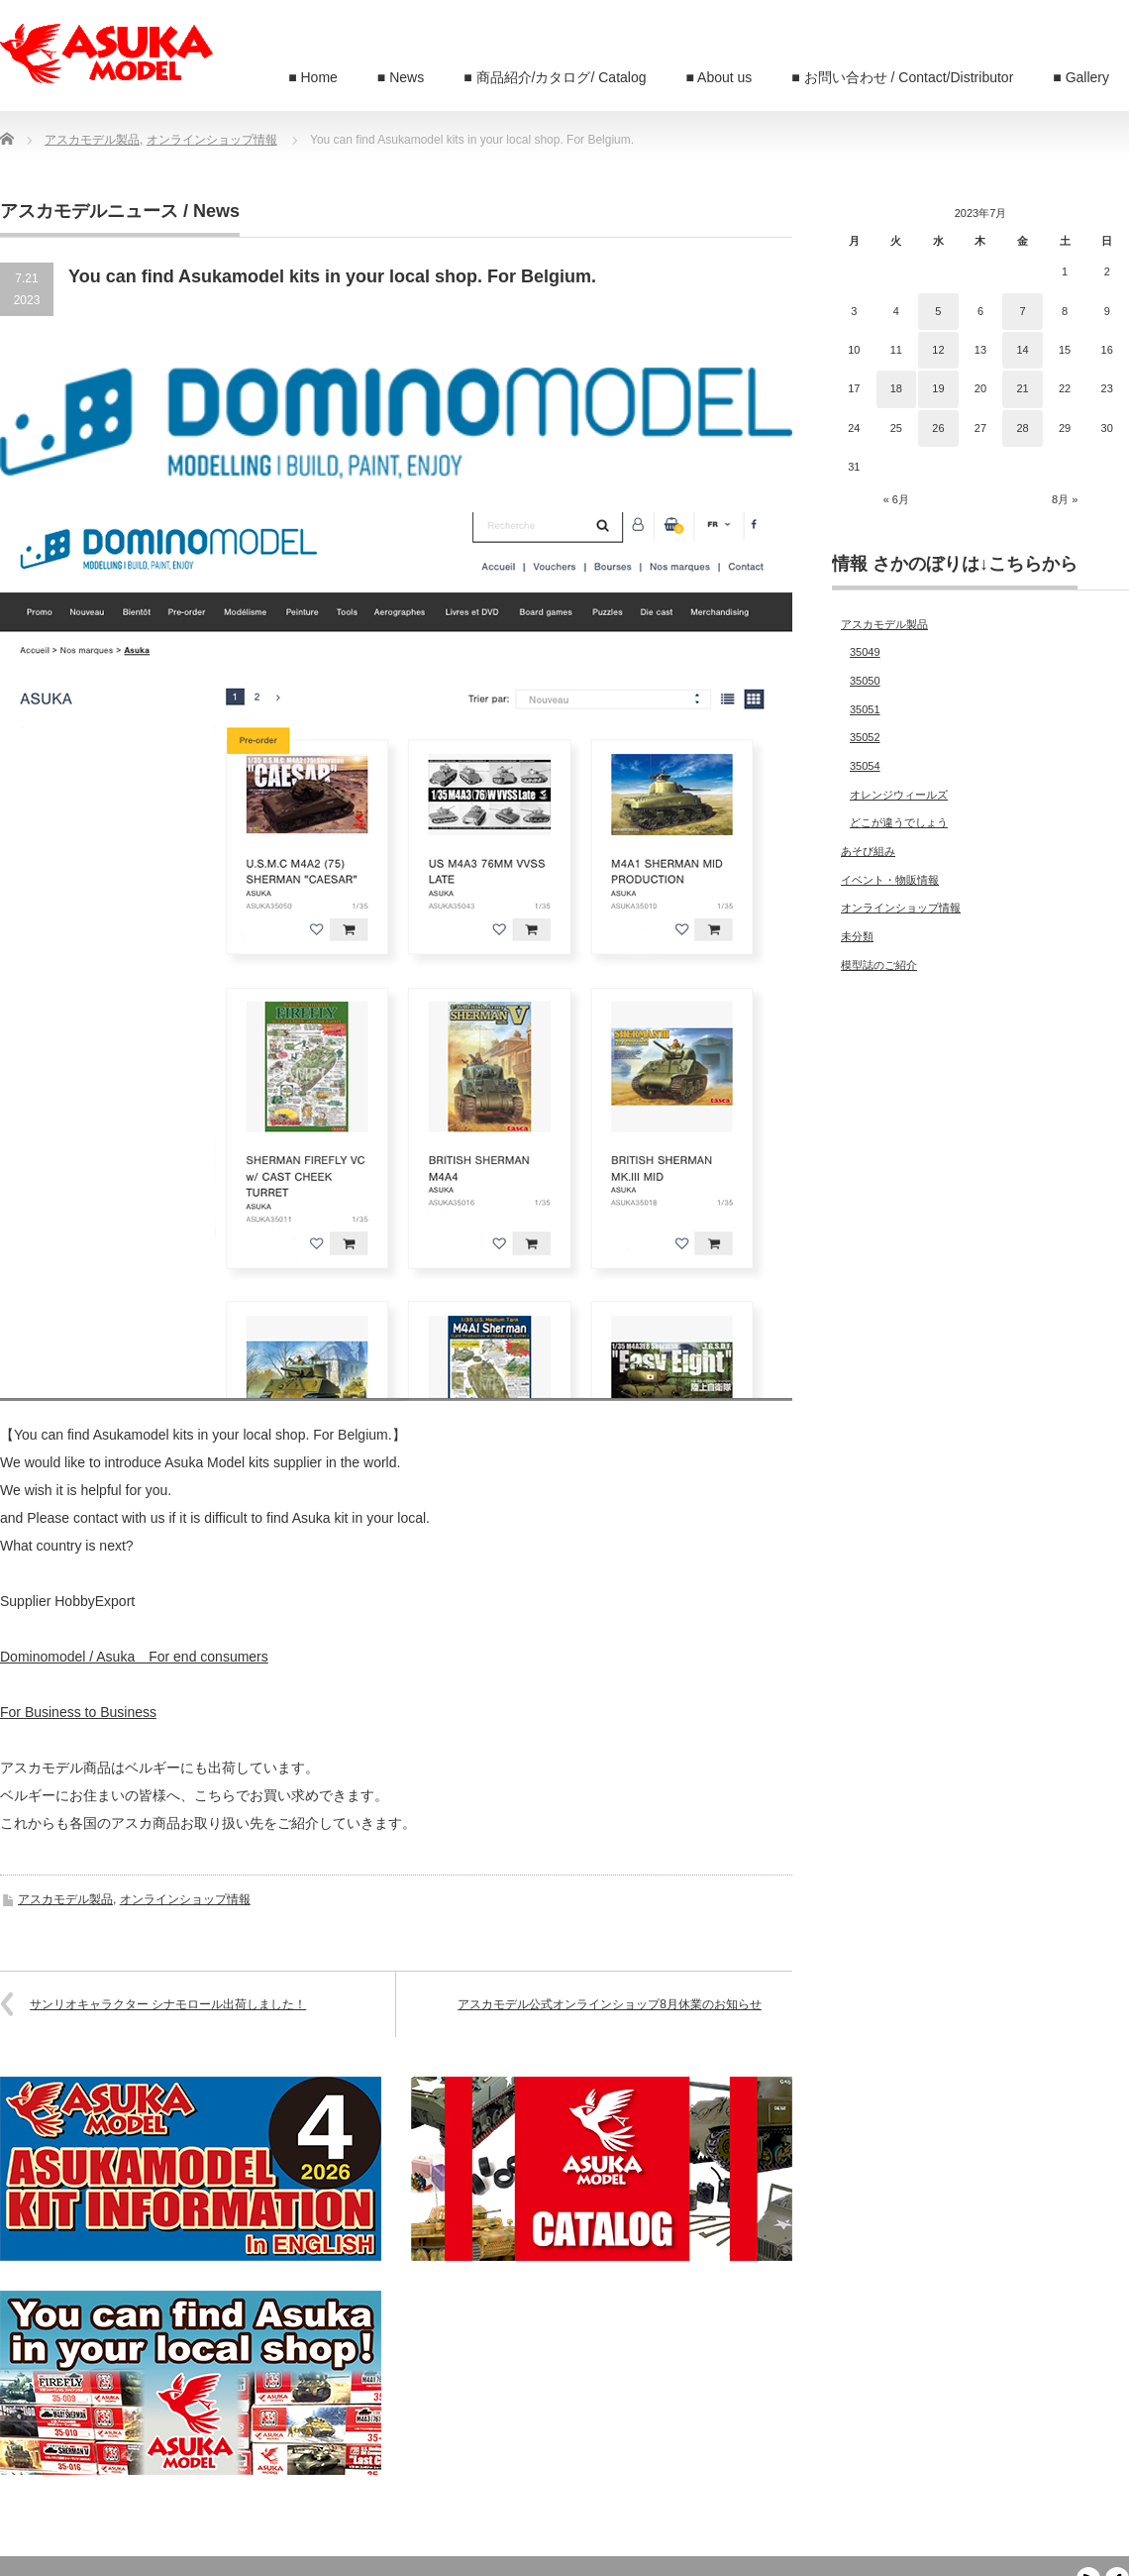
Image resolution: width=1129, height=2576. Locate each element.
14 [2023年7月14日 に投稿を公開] (1022, 350)
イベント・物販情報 (890, 880)
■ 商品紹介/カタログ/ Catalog (554, 77)
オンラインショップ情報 (185, 1899)
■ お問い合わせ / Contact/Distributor (902, 77)
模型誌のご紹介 (879, 965)
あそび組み (868, 851)
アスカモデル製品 (65, 1899)
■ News (400, 77)
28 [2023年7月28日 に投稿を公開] (1022, 428)
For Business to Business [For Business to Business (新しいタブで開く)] (78, 1712)
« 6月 (896, 499)
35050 (865, 681)
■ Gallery (1081, 77)
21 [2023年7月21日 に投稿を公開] (1022, 388)
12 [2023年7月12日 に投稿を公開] (938, 350)
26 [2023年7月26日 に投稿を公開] (938, 428)
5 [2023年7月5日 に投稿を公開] (938, 311)
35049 (865, 652)
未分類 (857, 936)
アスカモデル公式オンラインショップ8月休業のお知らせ (610, 2004)
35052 (865, 737)
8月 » (1065, 499)
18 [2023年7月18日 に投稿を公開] (896, 388)
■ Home (313, 77)
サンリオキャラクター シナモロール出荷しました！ (168, 2004)
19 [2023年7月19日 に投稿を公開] (938, 388)
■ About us (719, 77)
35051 (865, 709)
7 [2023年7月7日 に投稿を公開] (1022, 311)
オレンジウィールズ (899, 795)
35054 (865, 766)
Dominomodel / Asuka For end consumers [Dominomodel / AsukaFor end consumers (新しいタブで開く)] (134, 1656)
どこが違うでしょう (899, 822)
